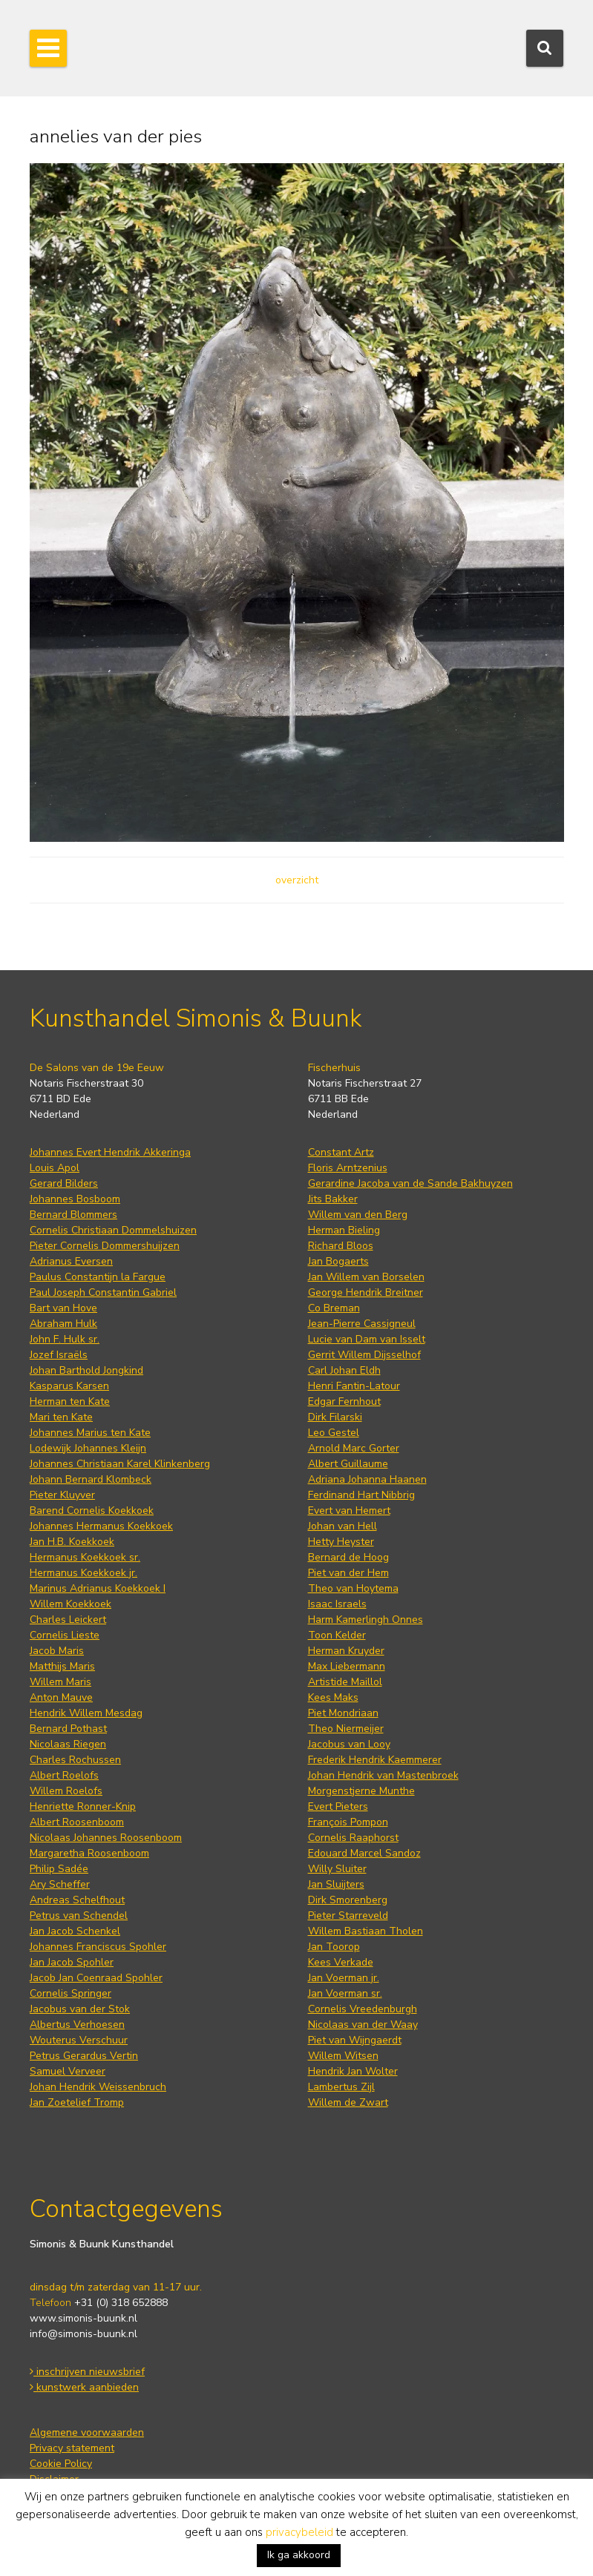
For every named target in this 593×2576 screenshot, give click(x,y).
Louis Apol (54, 1168)
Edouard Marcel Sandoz (364, 1853)
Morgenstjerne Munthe (361, 1791)
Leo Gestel (333, 1433)
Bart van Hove (63, 1308)
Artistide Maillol (345, 1682)
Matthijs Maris (62, 1666)
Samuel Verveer (67, 2071)
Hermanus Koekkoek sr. (85, 1557)
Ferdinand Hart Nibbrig (361, 1495)
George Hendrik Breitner (365, 1292)
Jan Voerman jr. (343, 1978)
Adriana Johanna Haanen (367, 1479)
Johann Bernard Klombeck (90, 1479)
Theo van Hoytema (353, 1588)
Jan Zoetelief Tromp (77, 2102)
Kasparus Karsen (69, 1386)
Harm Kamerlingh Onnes (365, 1620)
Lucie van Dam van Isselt (366, 1339)
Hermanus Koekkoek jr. (83, 1573)
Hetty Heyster (341, 1542)
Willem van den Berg (357, 1215)
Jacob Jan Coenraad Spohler (96, 1978)
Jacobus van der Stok (80, 2009)
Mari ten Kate (61, 1417)
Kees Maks (333, 1697)
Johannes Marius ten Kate (90, 1433)
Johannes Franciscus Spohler (98, 1947)
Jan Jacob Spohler (72, 1962)
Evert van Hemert (349, 1510)
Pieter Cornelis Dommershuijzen (105, 1246)
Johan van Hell (342, 1526)
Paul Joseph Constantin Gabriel (103, 1292)
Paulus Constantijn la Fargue (98, 1277)
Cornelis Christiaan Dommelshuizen (113, 1230)
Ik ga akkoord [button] (298, 2555)
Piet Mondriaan (343, 1713)
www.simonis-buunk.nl (83, 2318)
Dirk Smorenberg (347, 1900)
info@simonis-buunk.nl (83, 2334)
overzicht (296, 880)
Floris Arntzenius (347, 1168)
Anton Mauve (61, 1697)
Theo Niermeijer (346, 1729)
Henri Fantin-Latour (354, 1386)
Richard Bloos (340, 1246)
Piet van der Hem (348, 1573)
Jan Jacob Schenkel (75, 1931)
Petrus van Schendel (79, 1915)
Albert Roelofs (64, 1775)
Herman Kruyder (346, 1651)
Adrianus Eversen (71, 1261)
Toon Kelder (337, 1635)
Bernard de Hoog (348, 1557)
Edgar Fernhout (344, 1401)
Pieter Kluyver (62, 1495)
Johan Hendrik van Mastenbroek (383, 1775)
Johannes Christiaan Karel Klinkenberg (120, 1464)
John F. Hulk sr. (64, 1339)
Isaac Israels (337, 1604)
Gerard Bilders (64, 1183)
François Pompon (348, 1822)
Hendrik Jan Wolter (353, 2071)
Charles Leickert (68, 1620)
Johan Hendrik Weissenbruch (98, 2087)
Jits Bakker (333, 1199)
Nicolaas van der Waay (363, 2024)
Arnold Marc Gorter (353, 1448)
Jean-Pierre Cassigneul (362, 1324)
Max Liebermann (346, 1666)
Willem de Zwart (348, 2102)
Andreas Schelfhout (77, 1900)
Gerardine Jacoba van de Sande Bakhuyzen (410, 1183)
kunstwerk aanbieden (84, 2387)
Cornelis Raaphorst (353, 1838)
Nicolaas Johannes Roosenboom (106, 1838)
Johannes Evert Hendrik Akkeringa (110, 1152)
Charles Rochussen (75, 1760)
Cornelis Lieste (64, 1635)
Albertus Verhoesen (77, 2024)
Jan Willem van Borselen (366, 1277)
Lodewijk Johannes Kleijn (88, 1448)
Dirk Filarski (335, 1417)
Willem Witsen (343, 2056)
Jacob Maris (57, 1651)
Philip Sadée (59, 1869)
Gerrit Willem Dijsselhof (364, 1355)
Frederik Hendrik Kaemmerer (375, 1760)
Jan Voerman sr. (345, 1993)
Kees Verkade (340, 1962)
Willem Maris (60, 1682)
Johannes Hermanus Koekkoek (101, 1526)
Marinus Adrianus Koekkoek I (98, 1588)
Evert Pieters (338, 1806)
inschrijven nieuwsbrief (87, 2372)
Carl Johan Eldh (344, 1370)
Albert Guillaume (348, 1464)
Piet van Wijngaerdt (355, 2040)
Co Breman (334, 1308)
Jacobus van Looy (349, 1744)
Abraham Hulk (63, 1324)
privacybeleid (299, 2532)
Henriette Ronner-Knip (83, 1806)
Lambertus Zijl (341, 2087)
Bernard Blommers (73, 1215)
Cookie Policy (61, 2464)
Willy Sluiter (337, 1869)
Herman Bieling (344, 1230)
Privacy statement (72, 2448)
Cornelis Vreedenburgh (362, 2009)
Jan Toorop (334, 1947)
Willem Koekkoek (70, 1604)
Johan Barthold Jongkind (86, 1370)
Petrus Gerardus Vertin (84, 2056)
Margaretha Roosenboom (89, 1853)
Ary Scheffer (60, 1884)
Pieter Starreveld (348, 1915)
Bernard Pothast (68, 1729)
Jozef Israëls (59, 1355)
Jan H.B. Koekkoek (72, 1542)
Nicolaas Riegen (68, 1744)
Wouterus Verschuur (79, 2040)
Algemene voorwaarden (87, 2432)
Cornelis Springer (70, 1993)
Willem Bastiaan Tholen (365, 1931)
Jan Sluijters (336, 1884)
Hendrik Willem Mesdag (86, 1713)
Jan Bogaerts (338, 1261)
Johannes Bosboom (75, 1199)
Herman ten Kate (70, 1401)
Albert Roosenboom (77, 1822)
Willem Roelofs (66, 1791)
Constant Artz (341, 1152)
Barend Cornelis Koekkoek (92, 1510)
